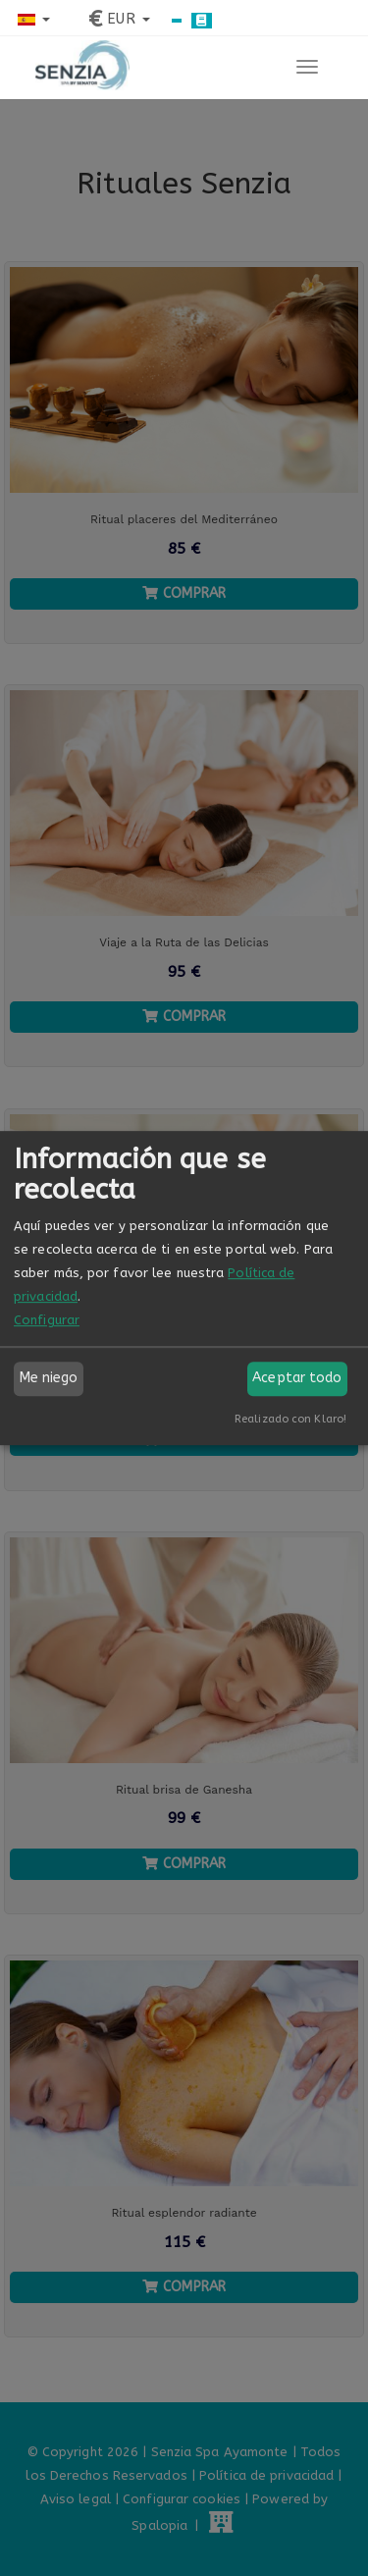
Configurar (46, 1320)
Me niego (49, 1377)
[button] (34, 19)
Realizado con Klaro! (290, 1419)
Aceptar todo (297, 1377)
